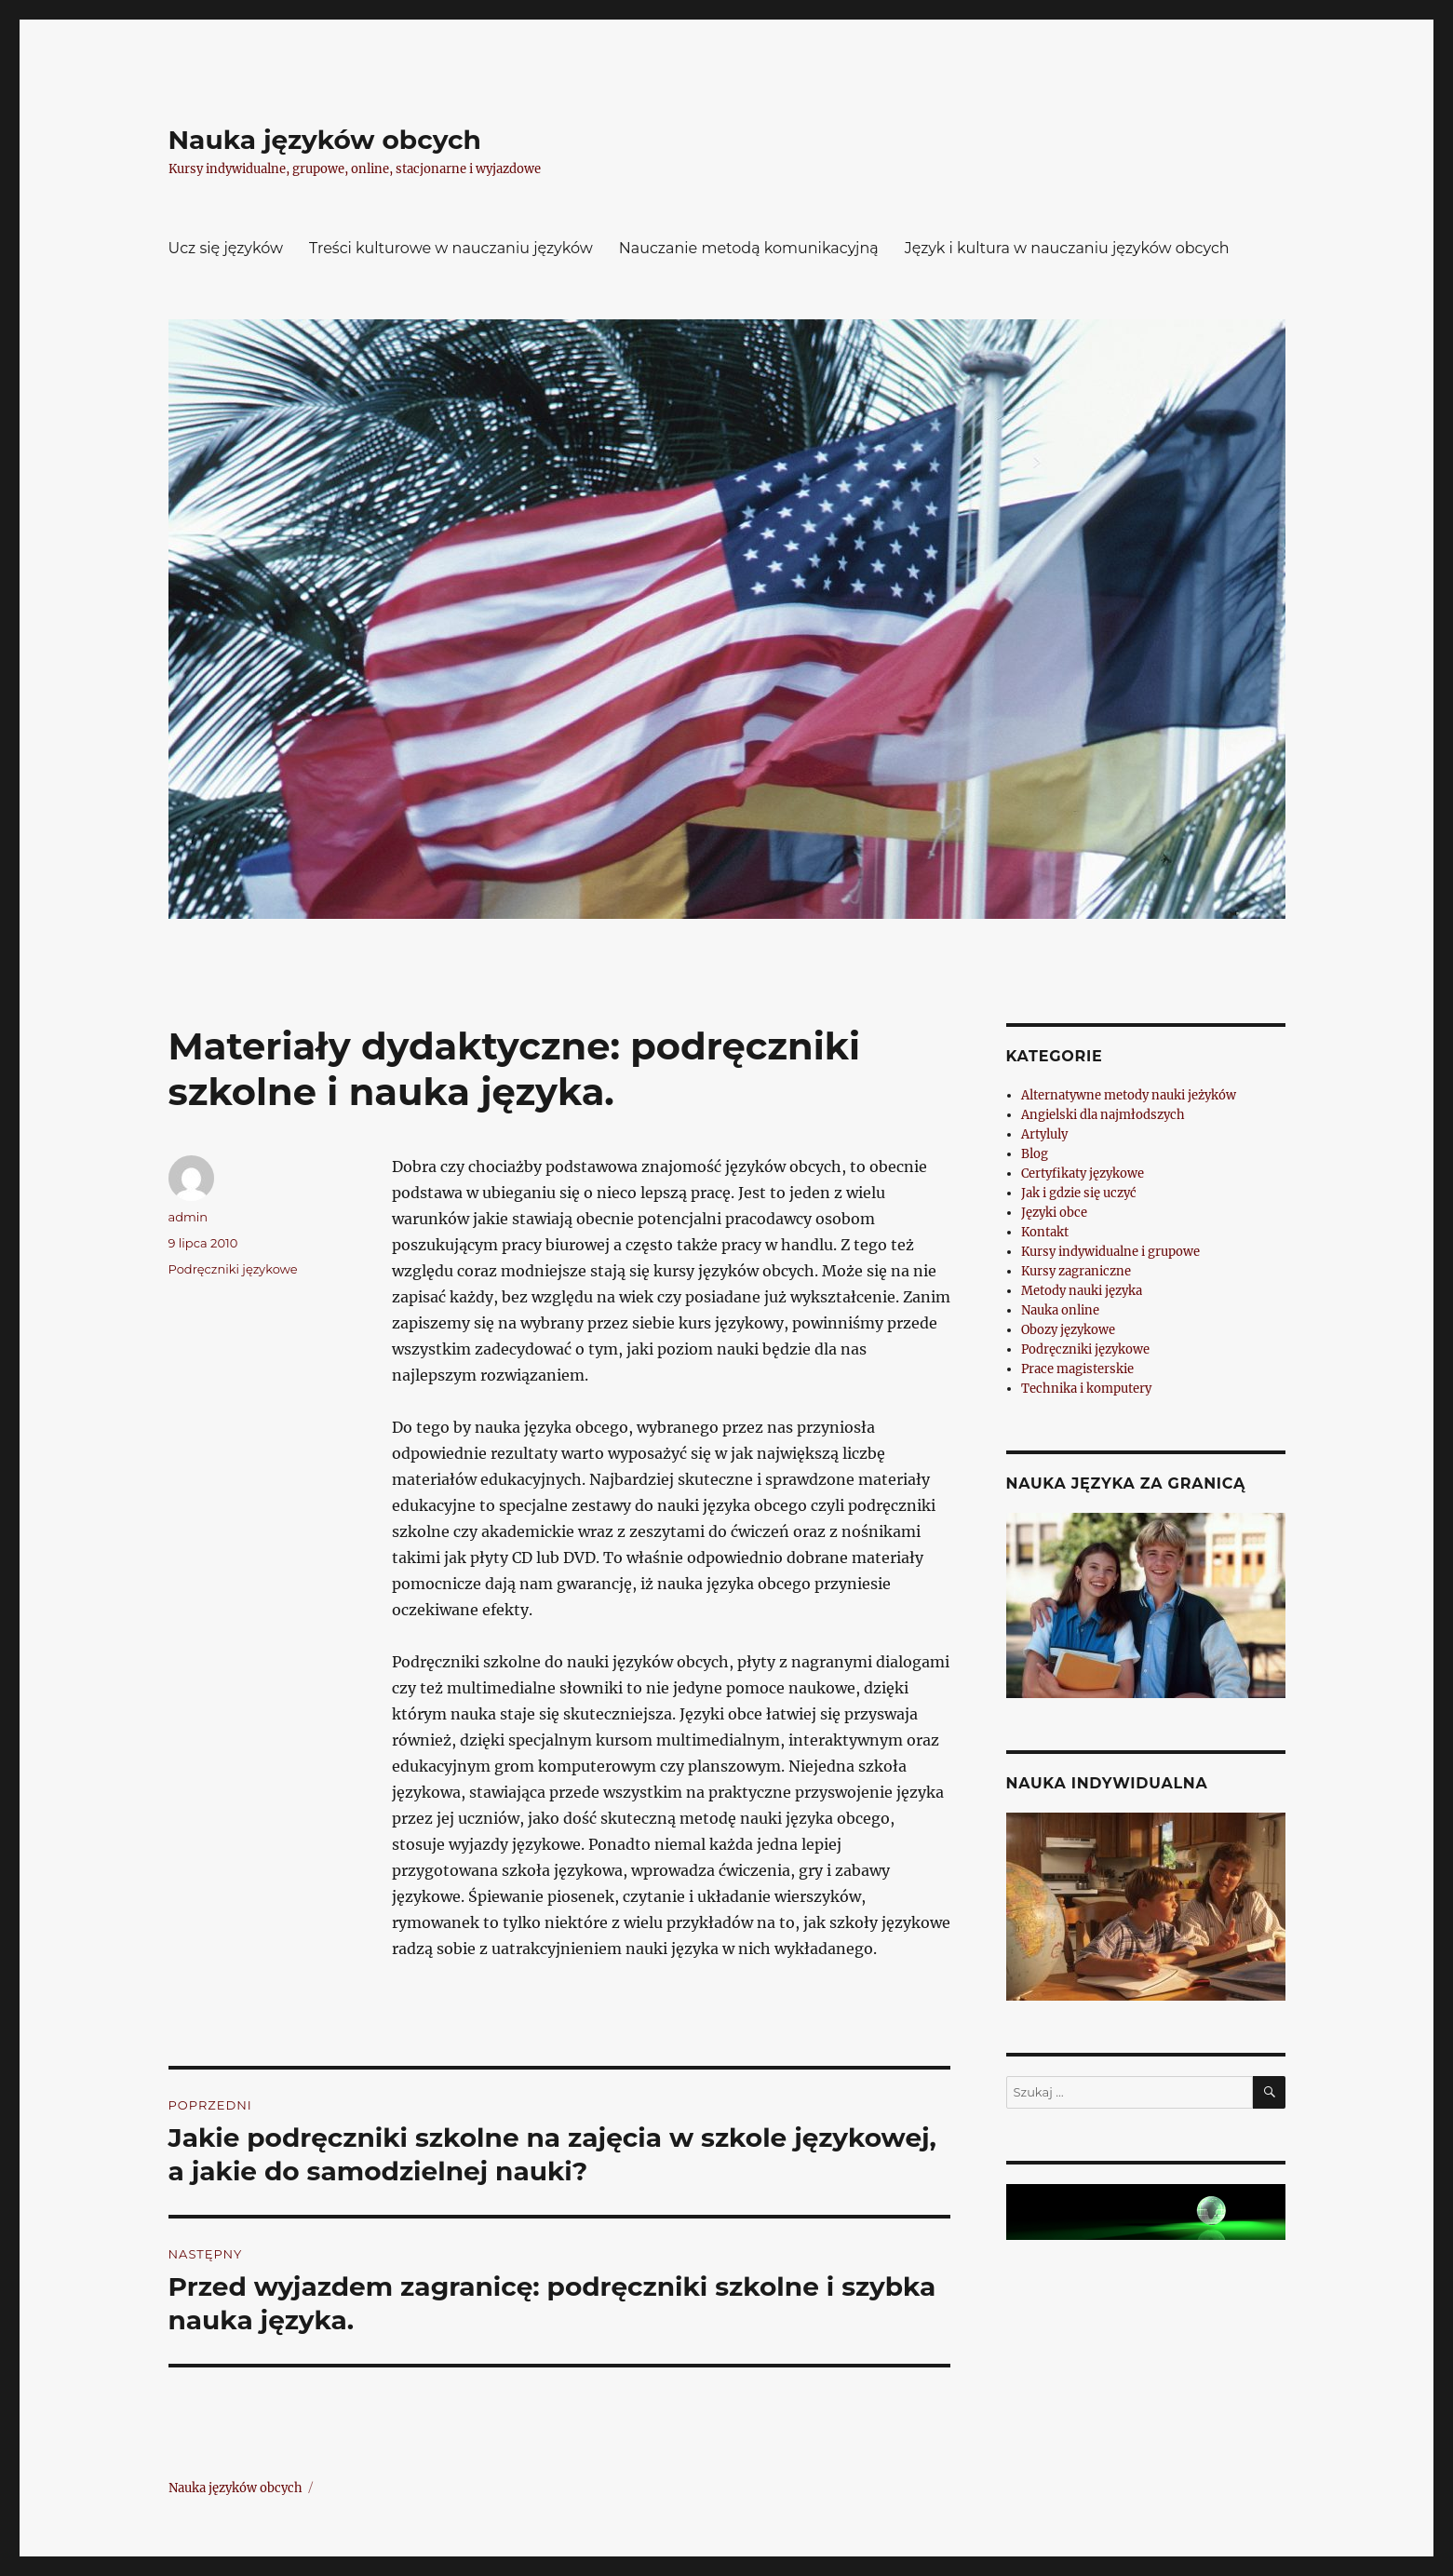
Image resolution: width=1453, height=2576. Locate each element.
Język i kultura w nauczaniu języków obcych (1067, 248)
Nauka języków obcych (324, 139)
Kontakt (1045, 1232)
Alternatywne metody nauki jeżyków (1128, 1095)
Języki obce (1054, 1213)
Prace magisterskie (1077, 1369)
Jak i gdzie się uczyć (1079, 1193)
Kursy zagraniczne (1076, 1271)
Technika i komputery (1086, 1388)
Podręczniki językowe (233, 1268)
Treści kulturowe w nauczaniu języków (451, 248)
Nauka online (1060, 1310)
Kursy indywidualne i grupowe (1110, 1252)
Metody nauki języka (1081, 1291)
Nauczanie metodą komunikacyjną (749, 248)
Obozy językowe (1068, 1330)
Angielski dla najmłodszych (1103, 1115)
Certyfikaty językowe (1082, 1173)
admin (188, 1216)
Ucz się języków (226, 248)
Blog (1034, 1154)
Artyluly (1044, 1134)
